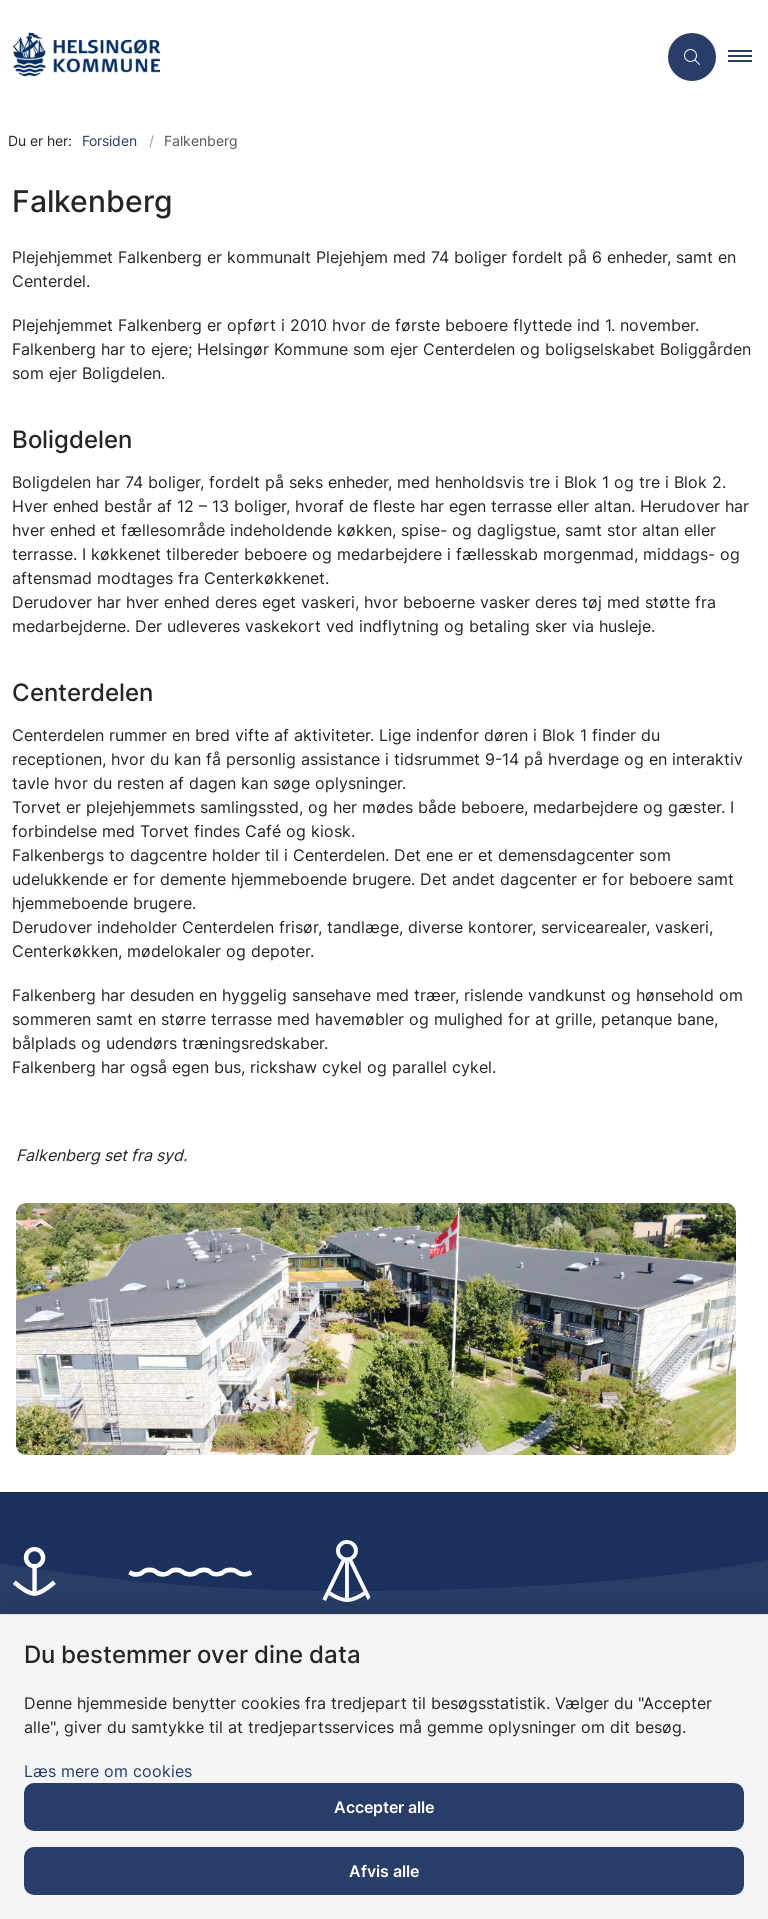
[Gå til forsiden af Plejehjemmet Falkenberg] (320, 57)
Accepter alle (384, 1807)
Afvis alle (384, 1871)
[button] (748, 57)
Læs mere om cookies (108, 1771)
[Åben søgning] (692, 57)
